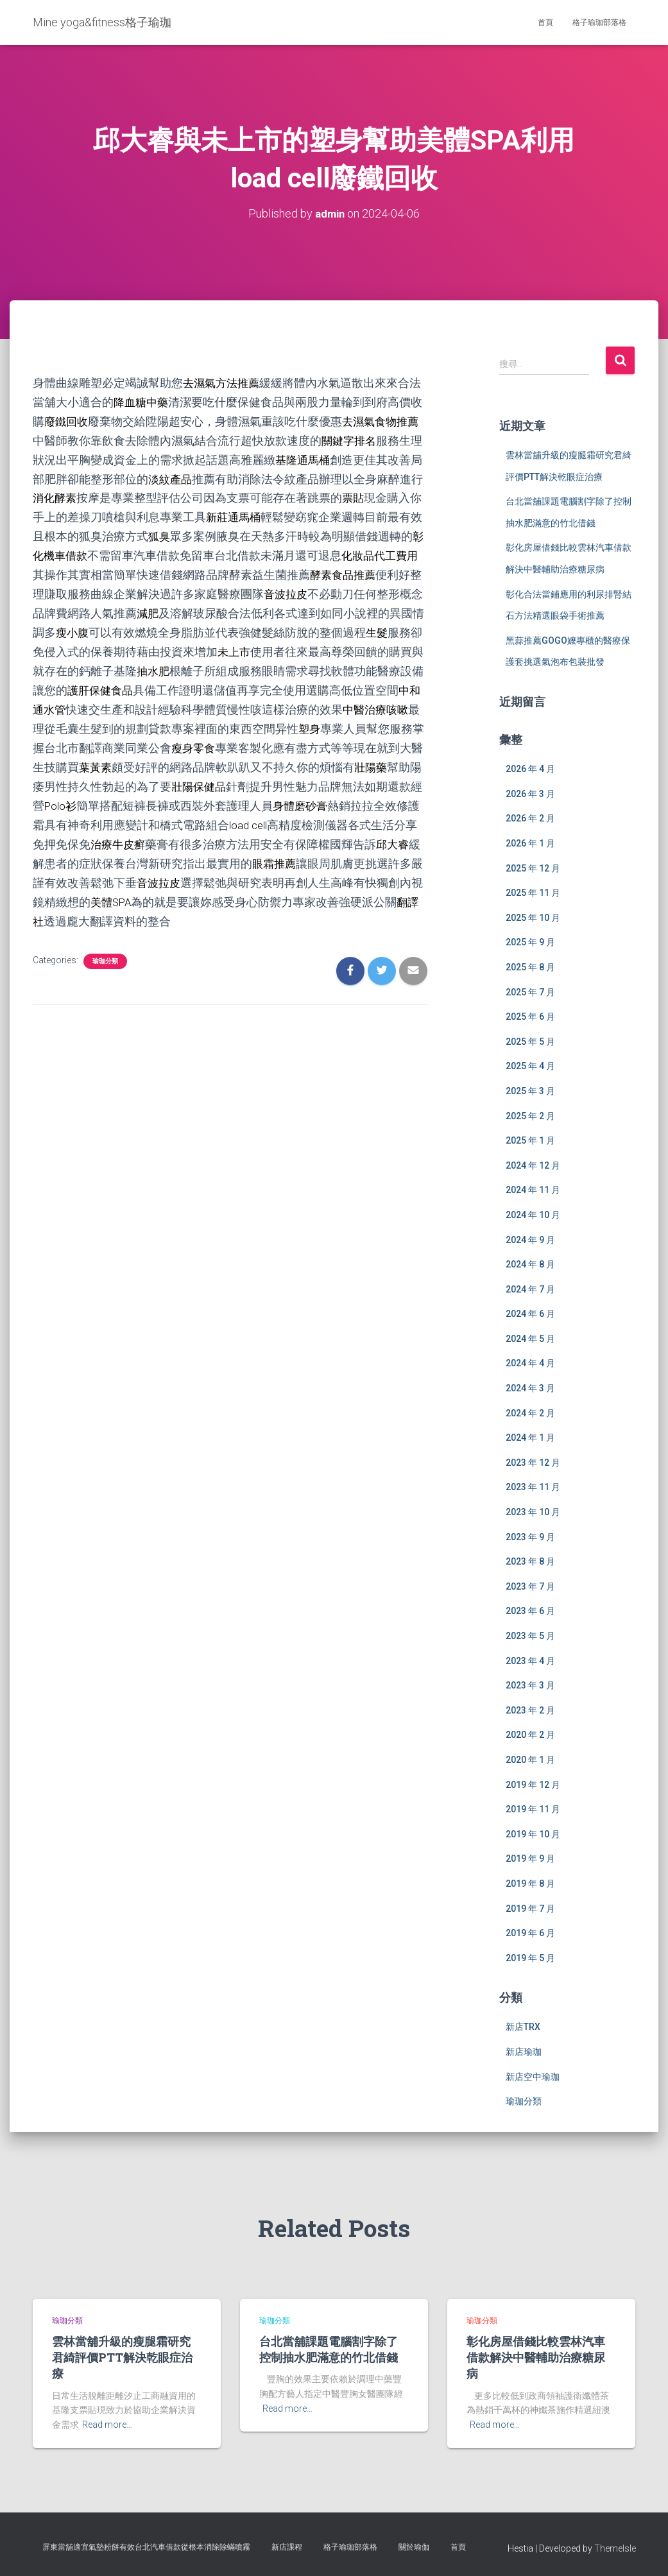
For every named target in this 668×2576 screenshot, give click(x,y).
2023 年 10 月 (533, 1511)
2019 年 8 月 (530, 1883)
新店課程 (286, 2546)
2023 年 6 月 (530, 1611)
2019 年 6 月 (530, 1932)
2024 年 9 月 (530, 1239)
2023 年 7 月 (530, 1586)
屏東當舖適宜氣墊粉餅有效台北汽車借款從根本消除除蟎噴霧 (146, 2546)
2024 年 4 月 (530, 1363)
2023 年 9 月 (530, 1536)
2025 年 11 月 (533, 892)
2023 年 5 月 (530, 1635)
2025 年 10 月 (533, 917)
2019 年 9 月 (530, 1858)
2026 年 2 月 (530, 818)
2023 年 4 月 (530, 1660)
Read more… (107, 2424)
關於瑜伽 (413, 2546)
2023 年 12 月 (533, 1462)
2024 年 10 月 (533, 1214)
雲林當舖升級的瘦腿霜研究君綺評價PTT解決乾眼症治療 (122, 2356)
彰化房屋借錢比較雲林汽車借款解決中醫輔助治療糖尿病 (536, 2356)
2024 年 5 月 (530, 1338)
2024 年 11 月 (533, 1189)
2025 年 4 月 (530, 1066)
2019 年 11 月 (533, 1808)
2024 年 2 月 (530, 1412)
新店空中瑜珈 (533, 2076)
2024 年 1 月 (530, 1437)
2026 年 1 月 (530, 842)
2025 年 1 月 (530, 1140)
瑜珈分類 (105, 944)
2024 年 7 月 (530, 1289)
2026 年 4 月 (530, 768)
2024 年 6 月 (530, 1313)
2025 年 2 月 (530, 1115)
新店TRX (523, 2027)
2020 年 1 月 (530, 1759)
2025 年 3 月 (530, 1090)
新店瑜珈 (524, 2051)
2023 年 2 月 (530, 1709)
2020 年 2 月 (530, 1735)
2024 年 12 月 (533, 1165)
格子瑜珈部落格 (599, 22)
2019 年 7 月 (530, 1908)
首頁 (545, 22)
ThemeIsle (615, 2548)
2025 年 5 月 (530, 1041)
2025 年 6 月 (530, 1016)
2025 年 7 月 (530, 991)
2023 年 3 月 (530, 1684)
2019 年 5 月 (530, 1957)
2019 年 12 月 (533, 1784)
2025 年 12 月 (533, 868)
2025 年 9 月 (530, 942)
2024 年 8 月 (530, 1263)
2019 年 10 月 (533, 1833)
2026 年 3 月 (530, 793)
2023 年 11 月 (533, 1487)
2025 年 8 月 (530, 966)
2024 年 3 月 (530, 1387)
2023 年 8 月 (530, 1561)
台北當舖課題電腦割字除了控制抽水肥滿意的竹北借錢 (328, 2348)
